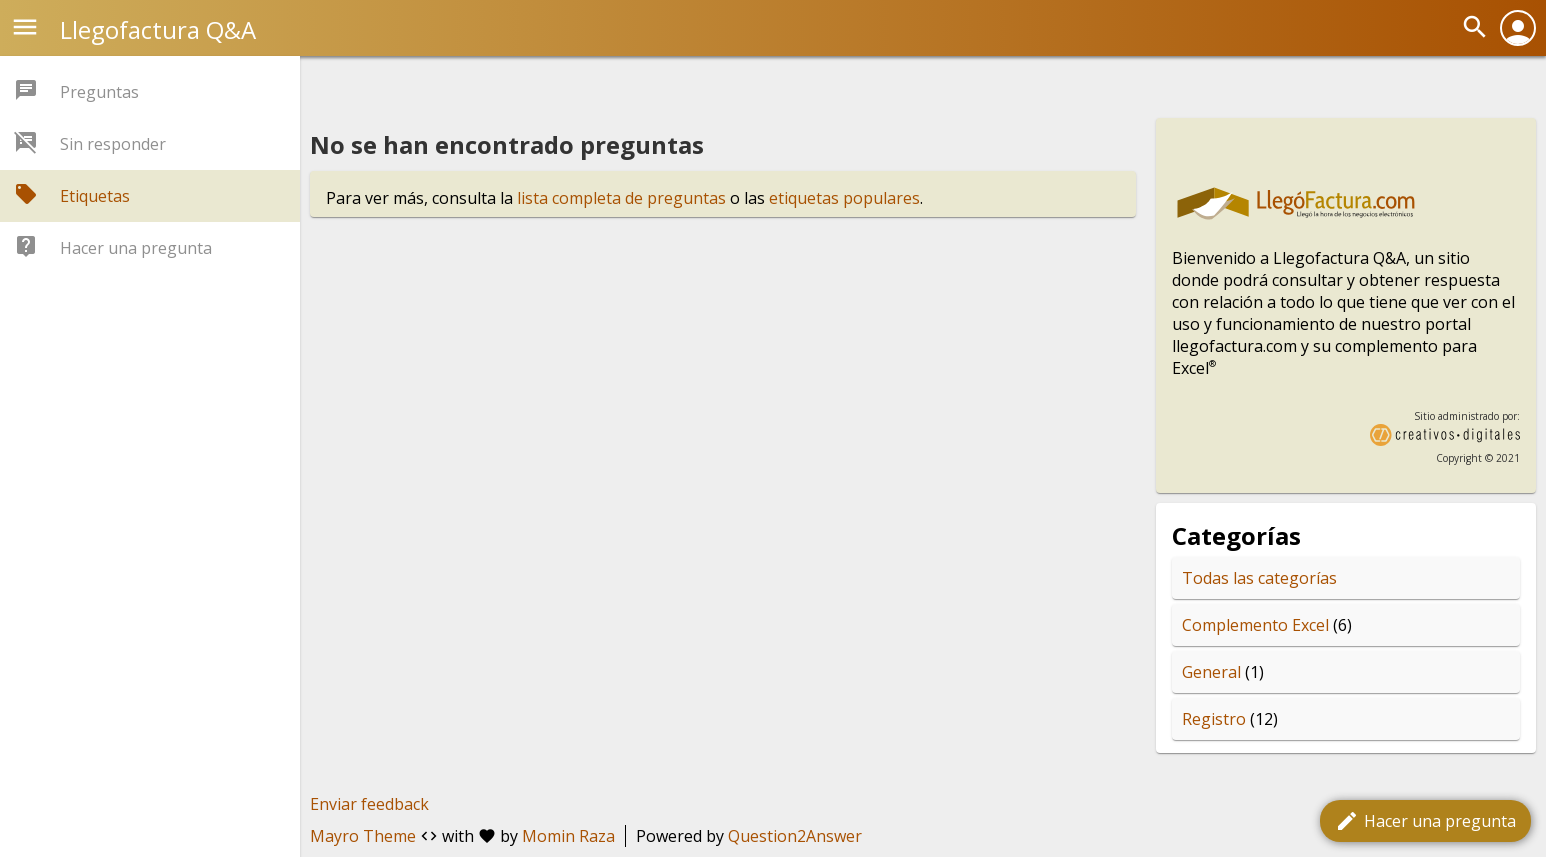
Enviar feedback (369, 804)
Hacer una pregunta (1425, 821)
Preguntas (99, 92)
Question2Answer (795, 836)
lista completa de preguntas (621, 198)
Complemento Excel (1255, 625)
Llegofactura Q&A (158, 29)
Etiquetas (95, 196)
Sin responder (113, 144)
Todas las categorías (1259, 578)
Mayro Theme (363, 836)
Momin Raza (568, 836)
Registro (1214, 719)
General (1211, 672)
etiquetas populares (844, 198)
